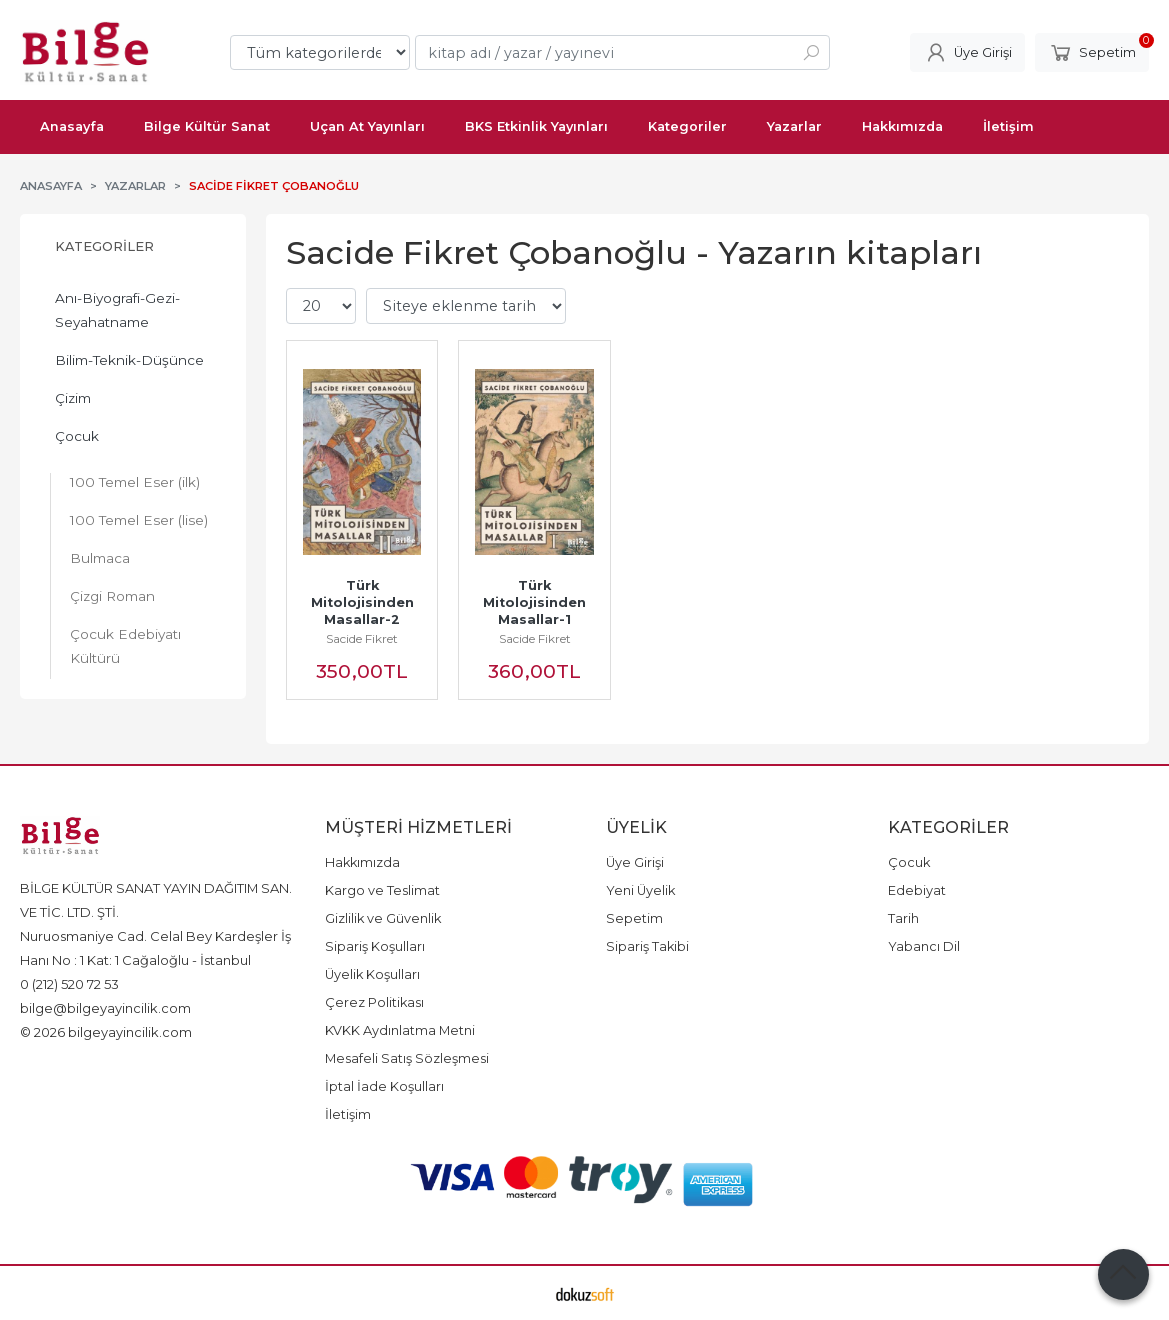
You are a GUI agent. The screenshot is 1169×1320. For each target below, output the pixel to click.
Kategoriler (104, 246)
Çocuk (77, 436)
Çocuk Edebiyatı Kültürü (125, 646)
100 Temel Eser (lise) (139, 520)
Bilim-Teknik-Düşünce (129, 360)
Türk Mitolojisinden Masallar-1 (536, 602)
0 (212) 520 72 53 (69, 984)
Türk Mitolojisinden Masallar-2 (364, 602)
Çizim (73, 398)
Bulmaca (100, 558)
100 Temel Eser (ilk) (135, 482)
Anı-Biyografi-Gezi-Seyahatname (117, 310)
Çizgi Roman (112, 596)
